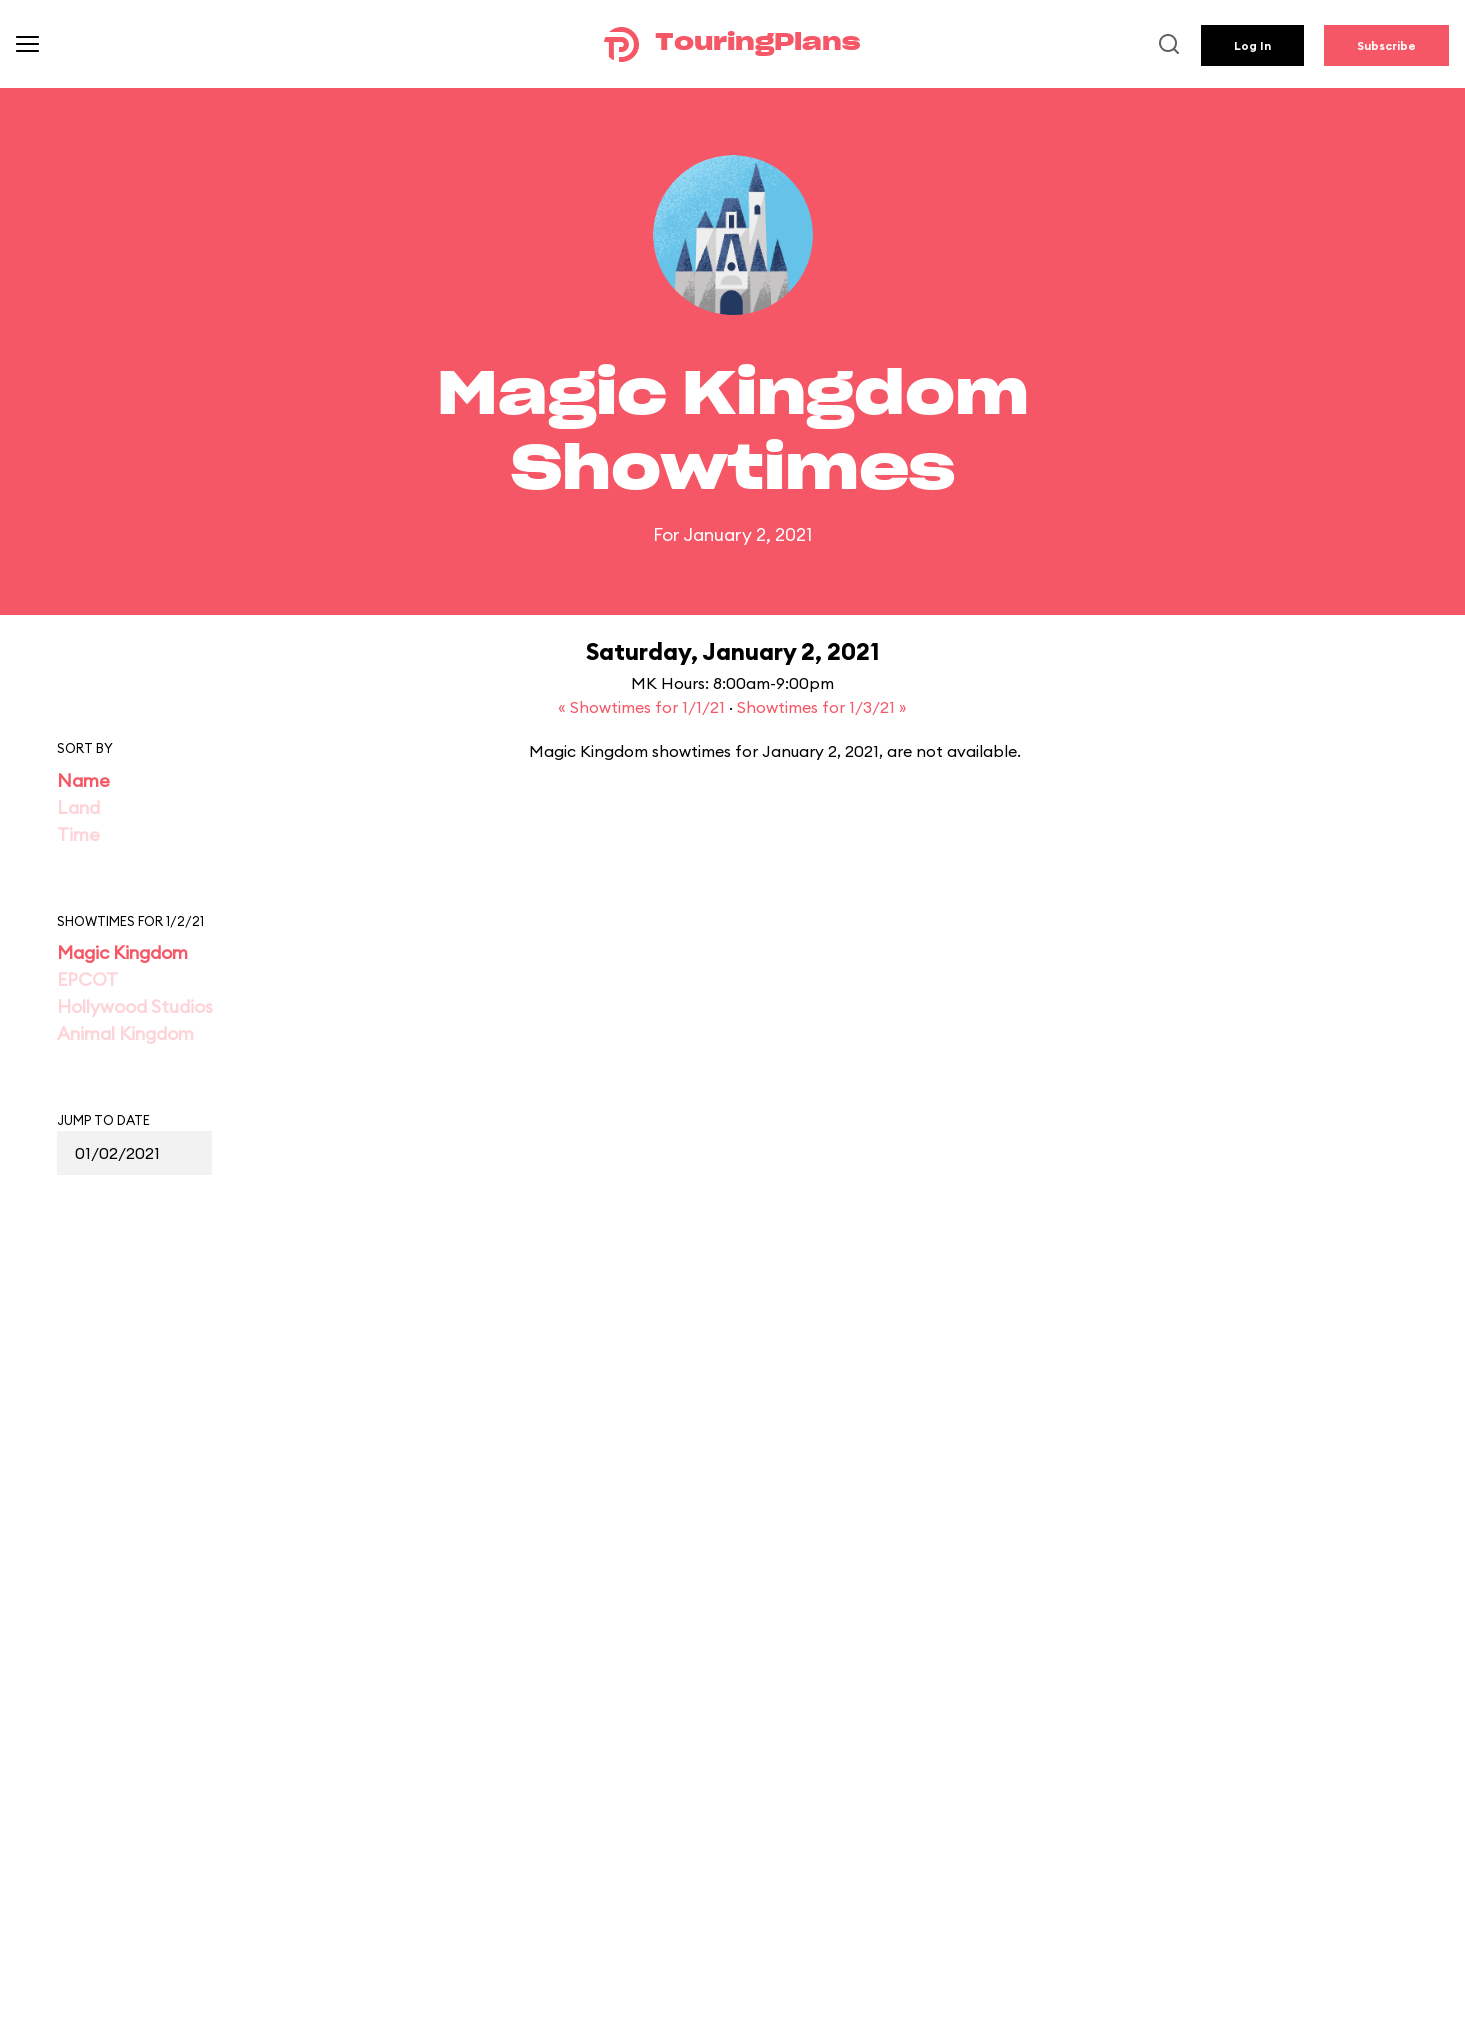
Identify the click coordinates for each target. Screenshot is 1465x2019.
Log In (1252, 45)
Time (78, 834)
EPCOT (87, 979)
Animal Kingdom (125, 1033)
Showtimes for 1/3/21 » (822, 707)
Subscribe (1386, 45)
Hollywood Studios (135, 1006)
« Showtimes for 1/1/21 (643, 707)
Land (78, 807)
